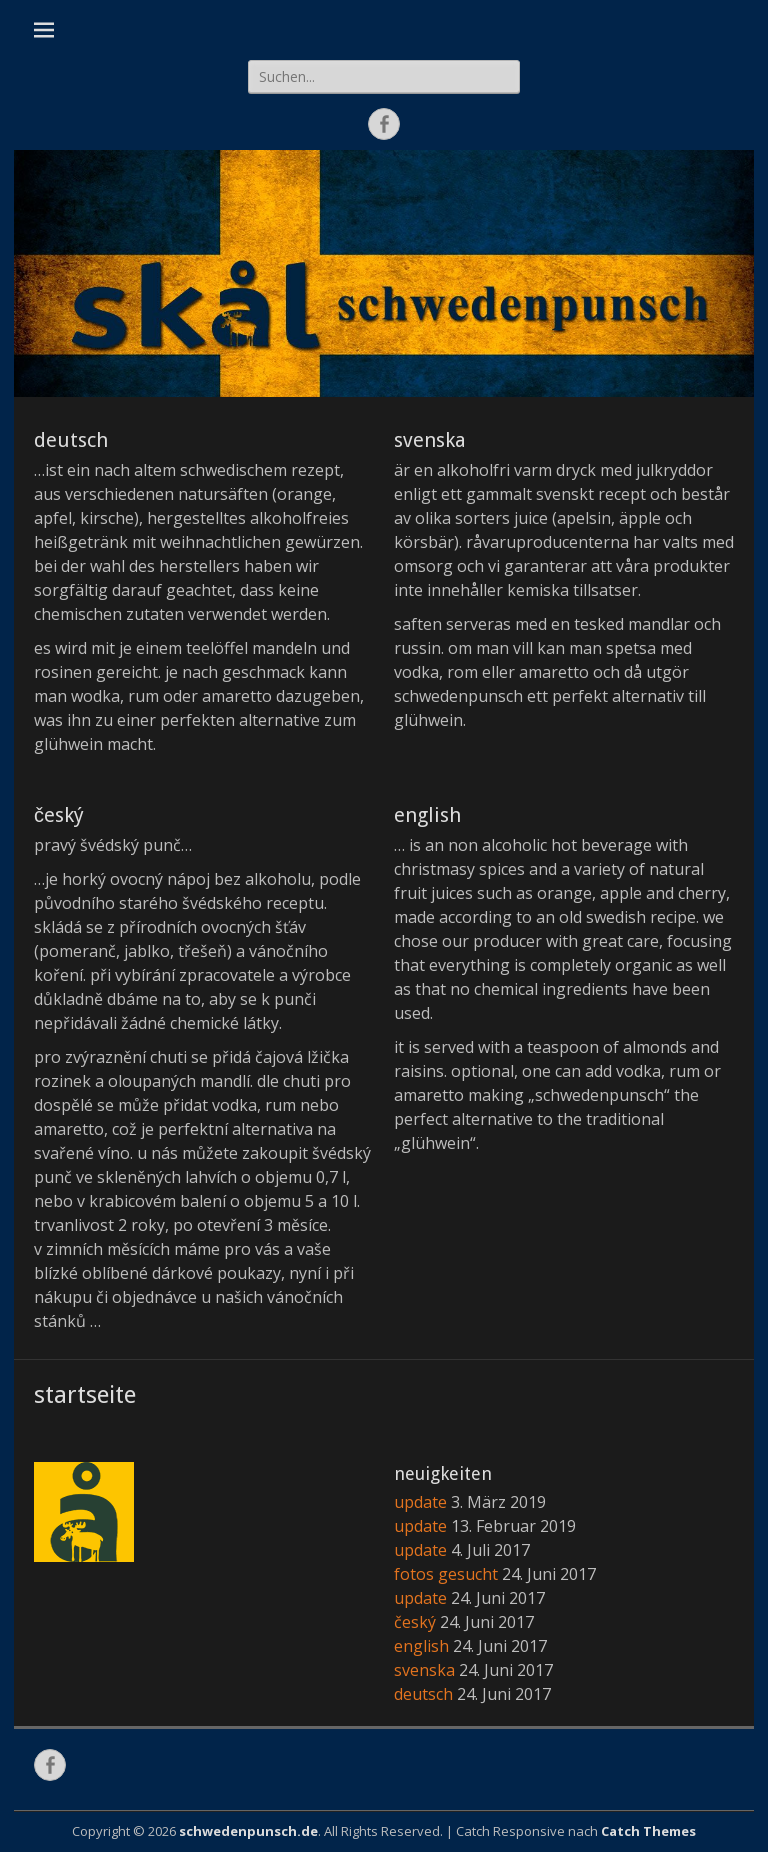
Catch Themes (648, 1831)
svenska (430, 440)
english (427, 815)
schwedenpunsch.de (248, 1831)
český (59, 815)
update (420, 1502)
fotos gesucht (446, 1574)
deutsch (71, 440)
